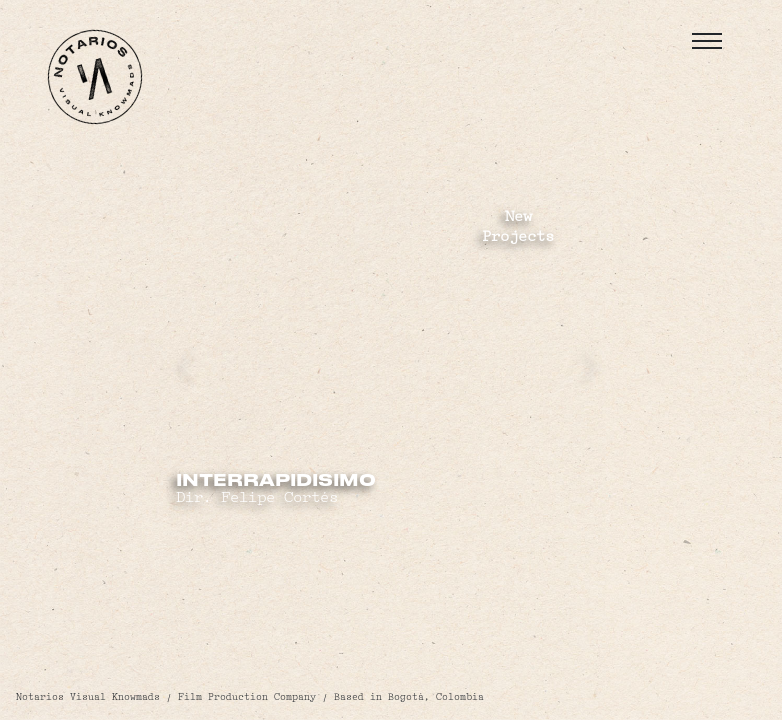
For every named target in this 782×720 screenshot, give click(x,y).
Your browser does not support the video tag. (391, 360)
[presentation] (188, 365)
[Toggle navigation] (707, 41)
